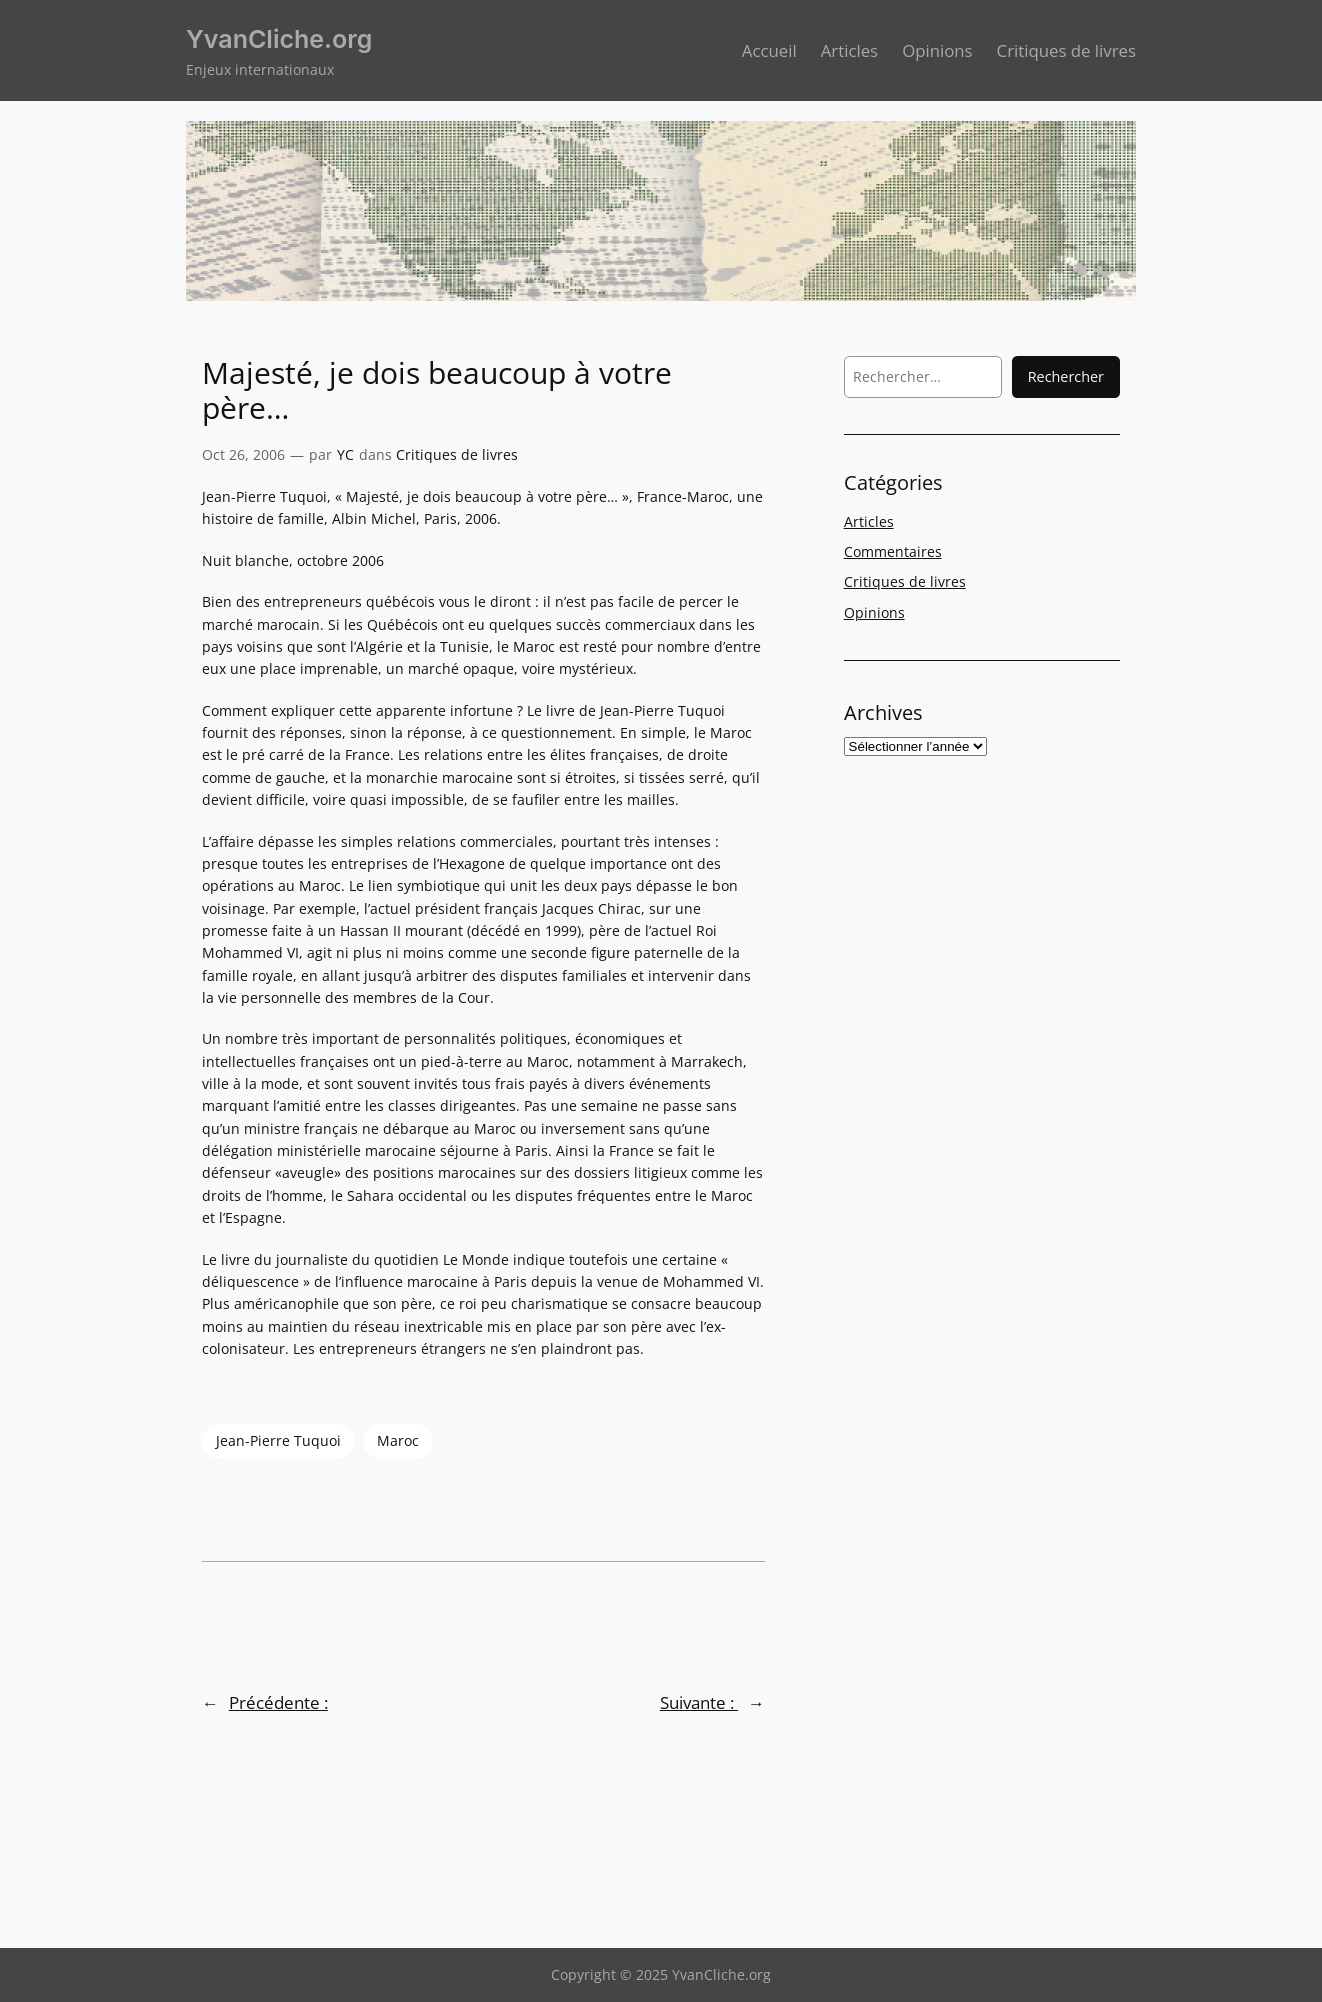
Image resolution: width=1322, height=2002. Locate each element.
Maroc (398, 1440)
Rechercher (1066, 376)
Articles (869, 521)
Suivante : (699, 1702)
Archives (883, 712)
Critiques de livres (457, 454)
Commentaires (893, 551)
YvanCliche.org (279, 39)
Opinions (874, 612)
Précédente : (278, 1702)
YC (345, 454)
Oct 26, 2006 (243, 454)
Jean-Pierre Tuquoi (278, 1440)
